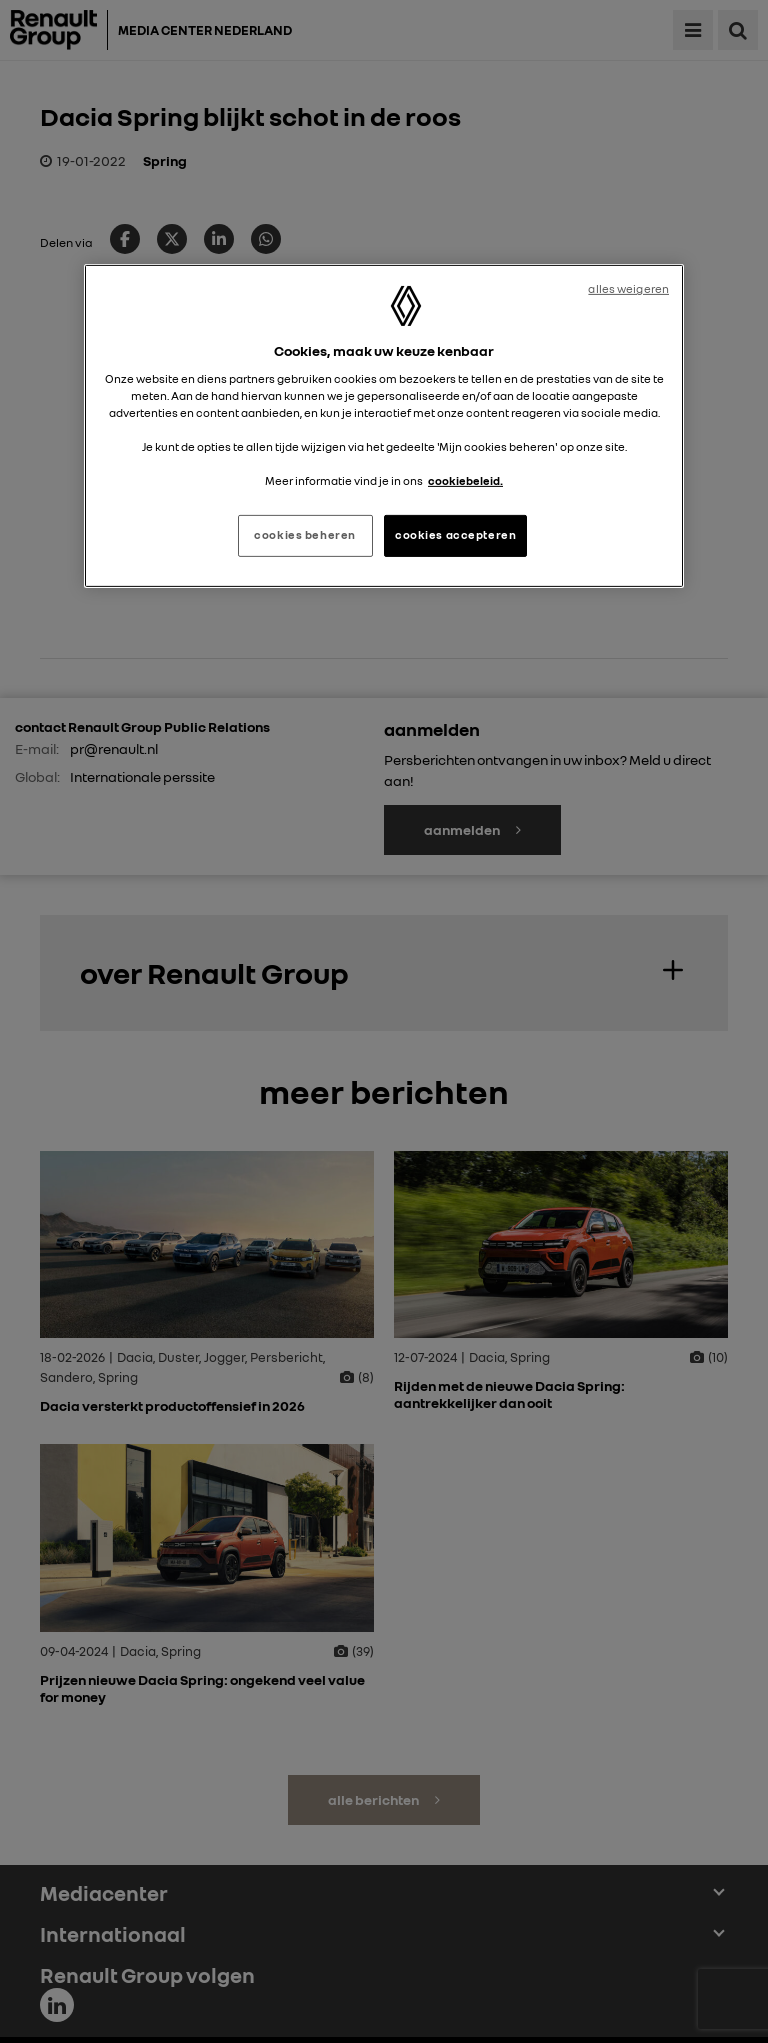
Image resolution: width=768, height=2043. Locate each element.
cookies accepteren (455, 535)
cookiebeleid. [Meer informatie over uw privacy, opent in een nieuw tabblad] (465, 481)
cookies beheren (305, 535)
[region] (384, 426)
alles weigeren (628, 289)
